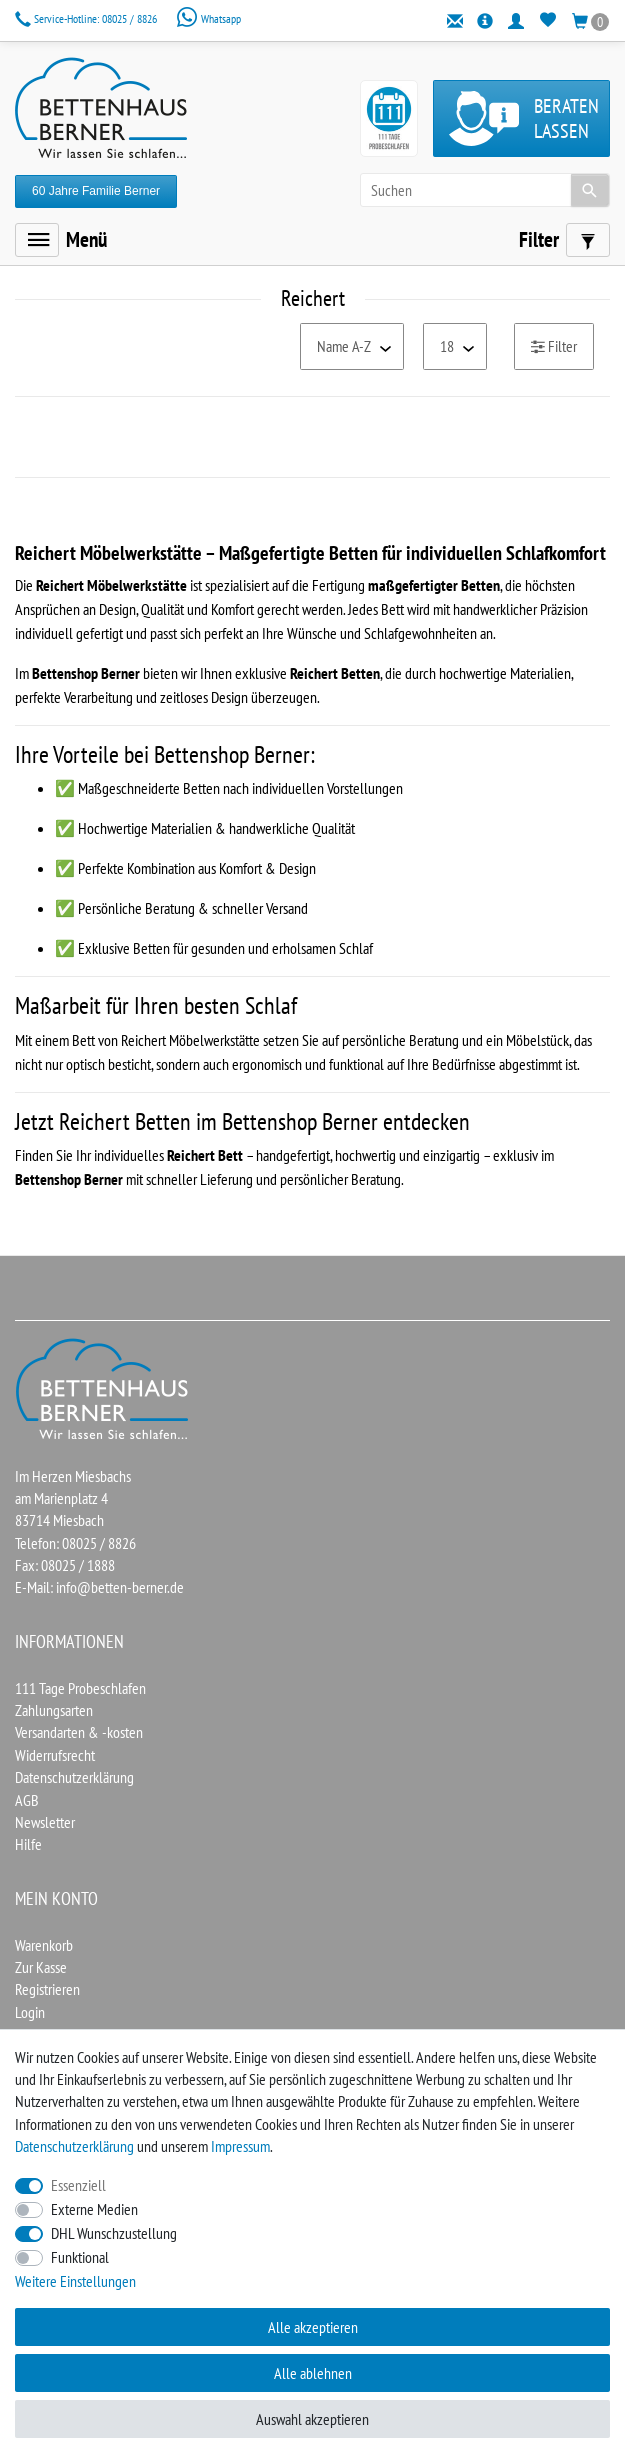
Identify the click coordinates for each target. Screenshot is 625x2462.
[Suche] (590, 190)
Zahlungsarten (54, 1710)
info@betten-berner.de (120, 1587)
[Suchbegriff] (485, 190)
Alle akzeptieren (313, 2327)
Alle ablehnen (313, 2373)
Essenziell (78, 2185)
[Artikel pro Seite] (455, 346)
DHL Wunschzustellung (114, 2233)
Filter (554, 346)
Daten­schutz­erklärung (74, 2146)
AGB (27, 1800)
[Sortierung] (352, 346)
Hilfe (28, 1844)
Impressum (240, 2146)
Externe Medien (94, 2209)
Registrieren (47, 1989)
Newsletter (45, 1822)
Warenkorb (44, 1945)
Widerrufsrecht (55, 1755)
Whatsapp (208, 18)
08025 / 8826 (87, 18)
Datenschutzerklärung (74, 1777)
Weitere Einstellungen (75, 2281)
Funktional (80, 2257)
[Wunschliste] (548, 20)
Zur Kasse (41, 1967)
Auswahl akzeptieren (312, 2419)
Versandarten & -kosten (79, 1732)
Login (30, 2012)
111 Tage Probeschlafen (80, 1688)
